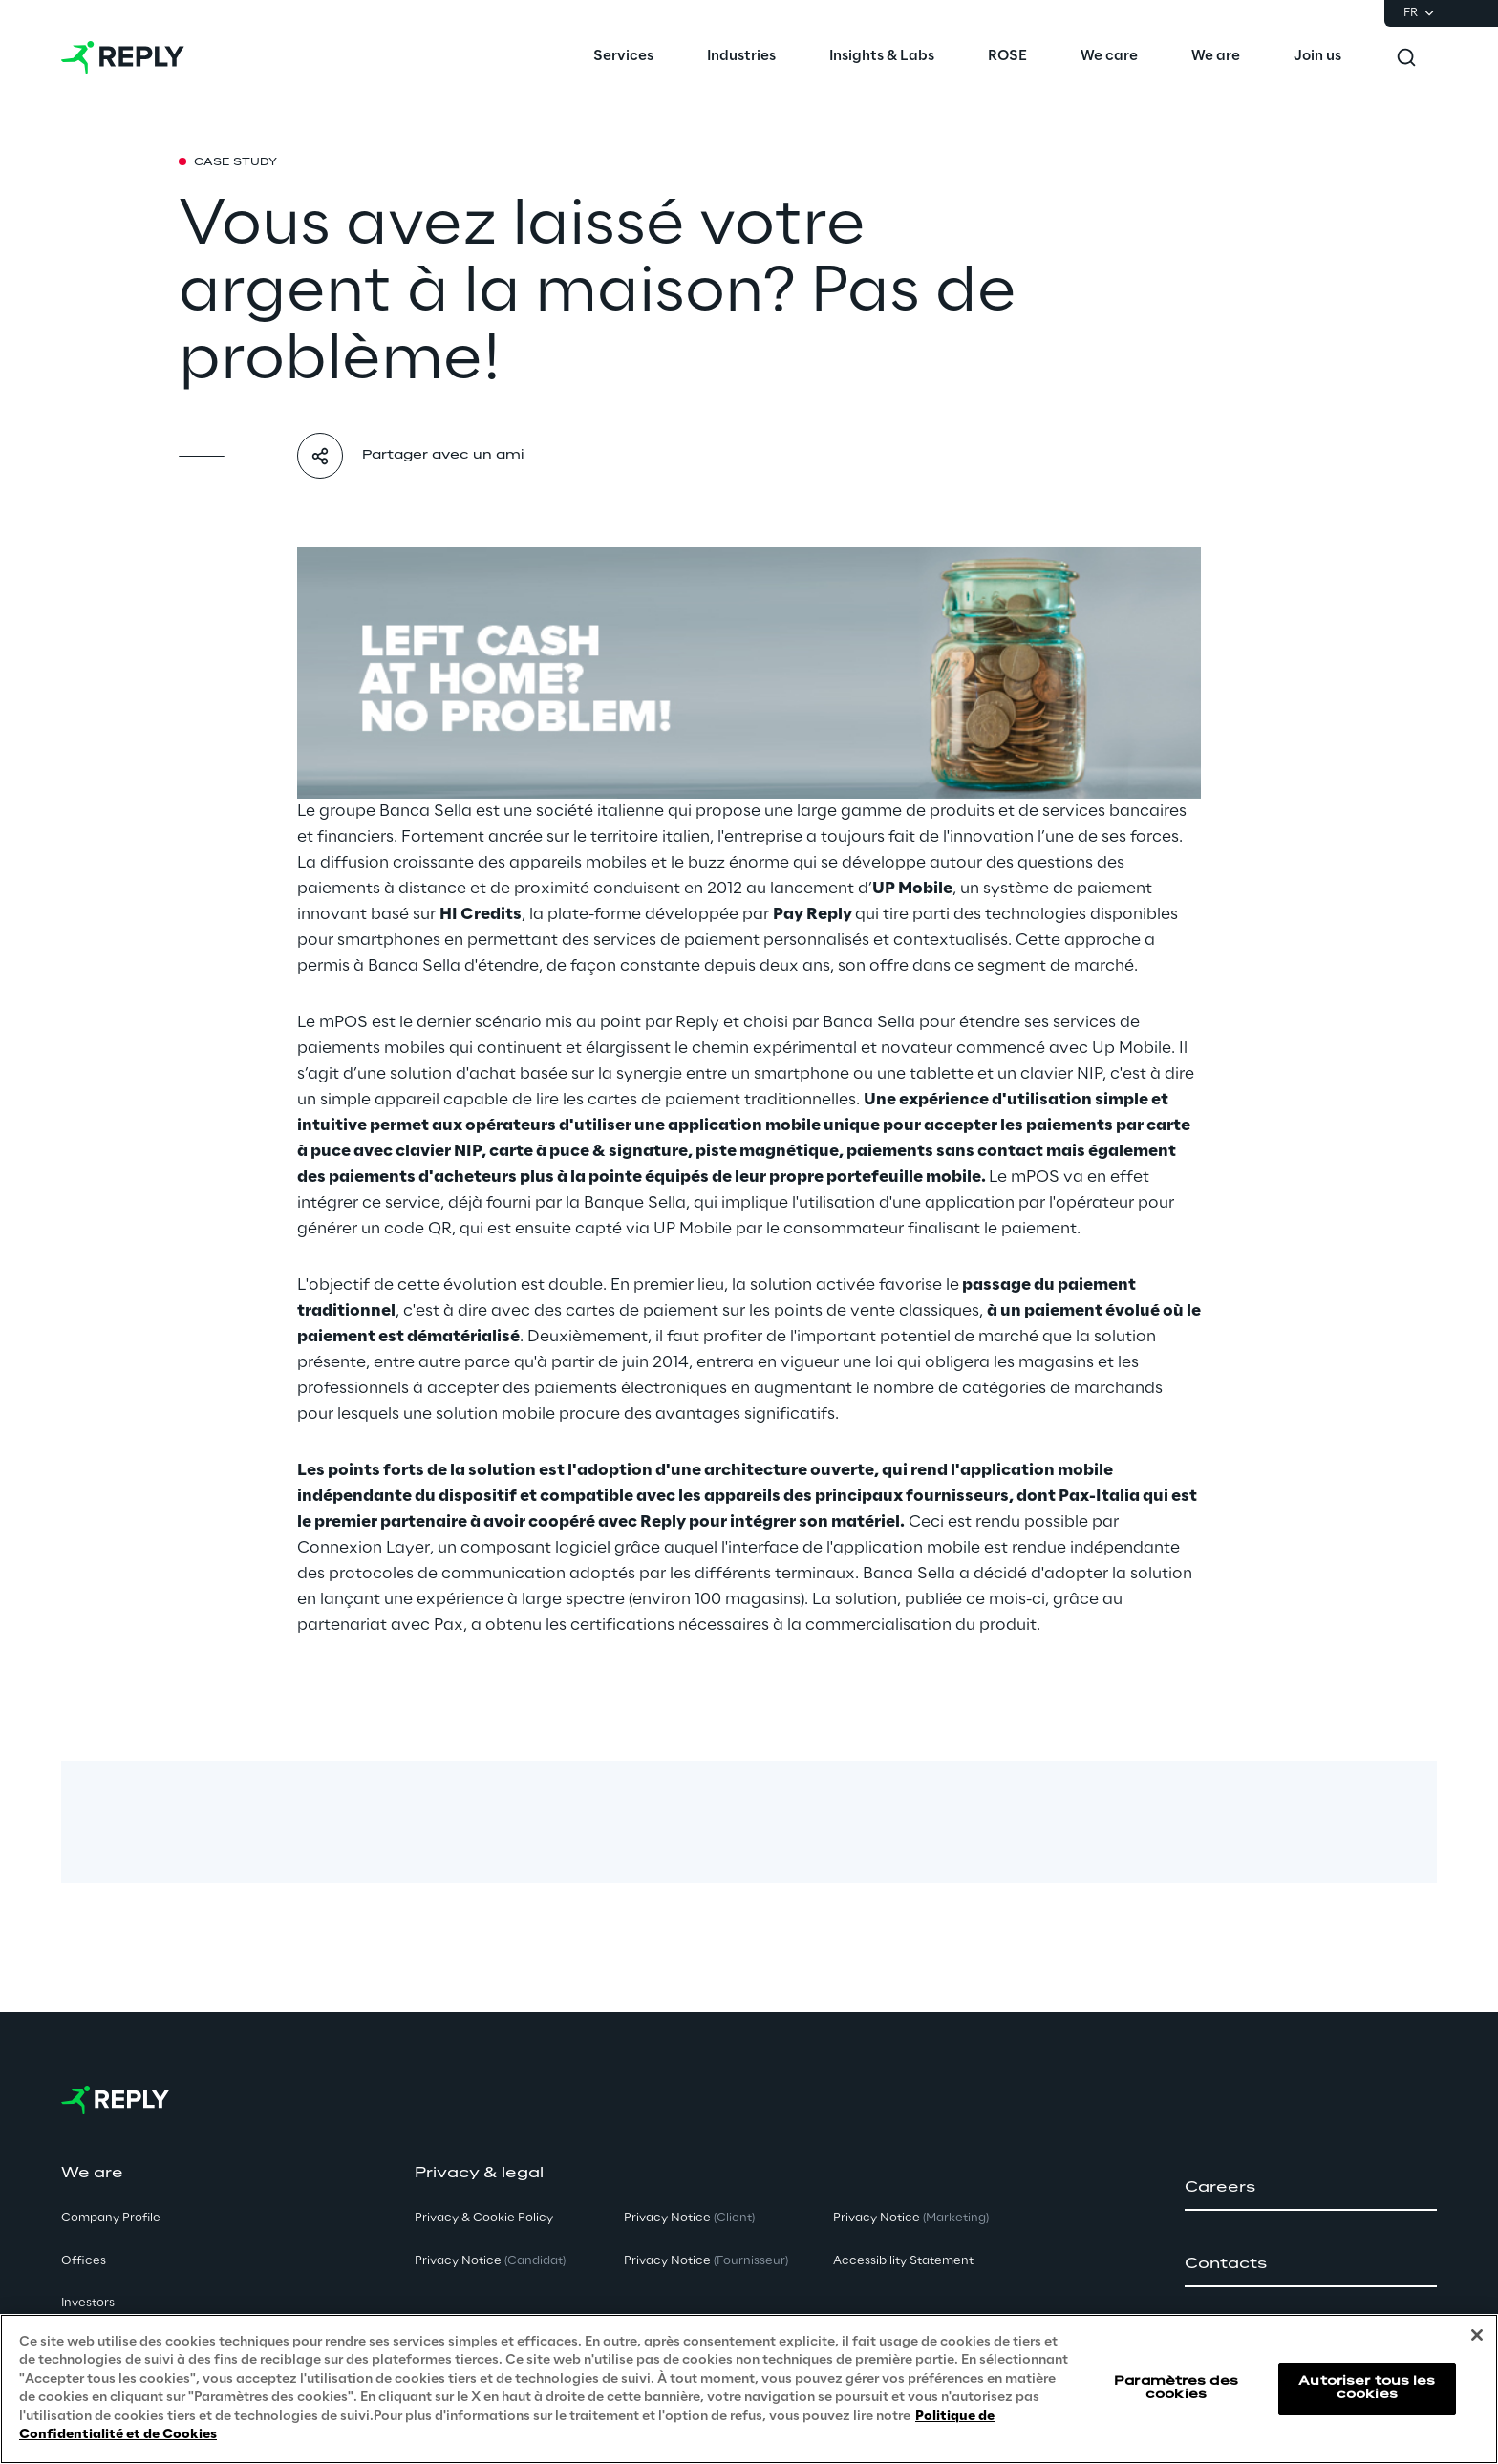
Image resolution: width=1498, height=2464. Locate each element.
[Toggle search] (1406, 57)
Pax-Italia (1099, 1496)
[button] (1311, 2188)
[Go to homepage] (122, 57)
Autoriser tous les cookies (1366, 2388)
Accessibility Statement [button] (903, 2261)
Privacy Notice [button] (490, 2261)
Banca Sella (425, 811)
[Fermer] (1477, 2335)
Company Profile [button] (110, 2218)
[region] (749, 2389)
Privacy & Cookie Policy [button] (484, 2218)
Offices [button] (83, 2261)
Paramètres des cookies (1176, 2388)
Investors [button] (88, 2303)
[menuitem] (623, 57)
